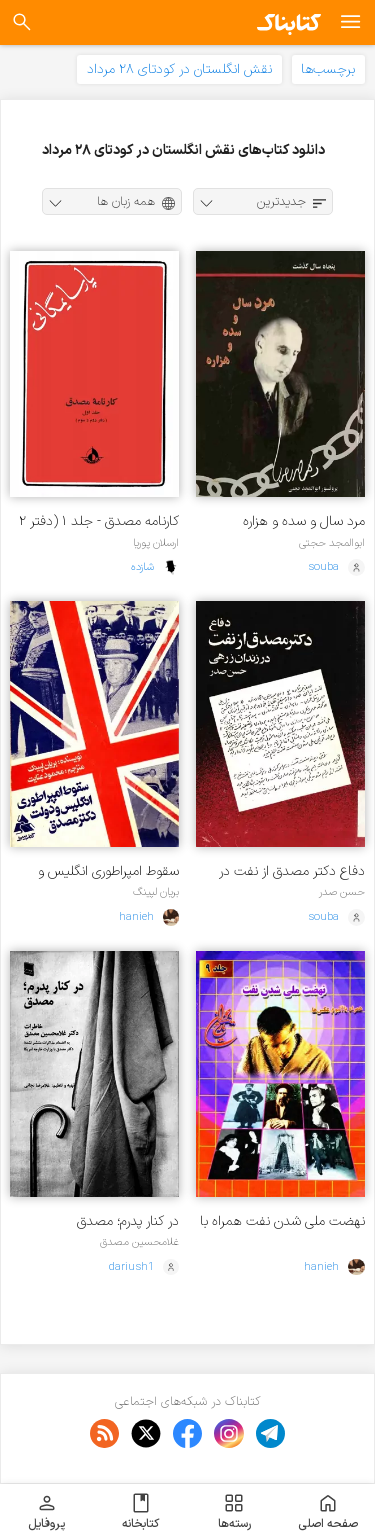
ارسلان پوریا (156, 543)
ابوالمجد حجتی (332, 543)
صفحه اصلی (328, 1512)
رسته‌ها (234, 1512)
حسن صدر (342, 892)
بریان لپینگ (156, 892)
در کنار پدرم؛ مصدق (128, 1221)
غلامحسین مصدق (139, 1242)
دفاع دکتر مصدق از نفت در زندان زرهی (292, 871)
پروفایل (46, 1512)
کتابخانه (140, 1512)
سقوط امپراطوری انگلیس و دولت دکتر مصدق (108, 871)
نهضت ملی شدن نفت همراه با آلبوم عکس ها (282, 1221)
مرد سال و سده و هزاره (304, 521)
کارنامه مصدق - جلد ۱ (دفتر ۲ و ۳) (99, 521)
